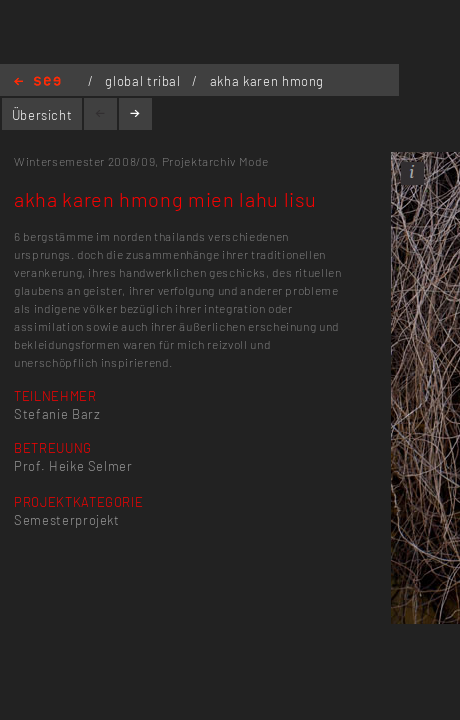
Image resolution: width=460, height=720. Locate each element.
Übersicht (42, 115)
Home (37, 82)
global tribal (144, 81)
